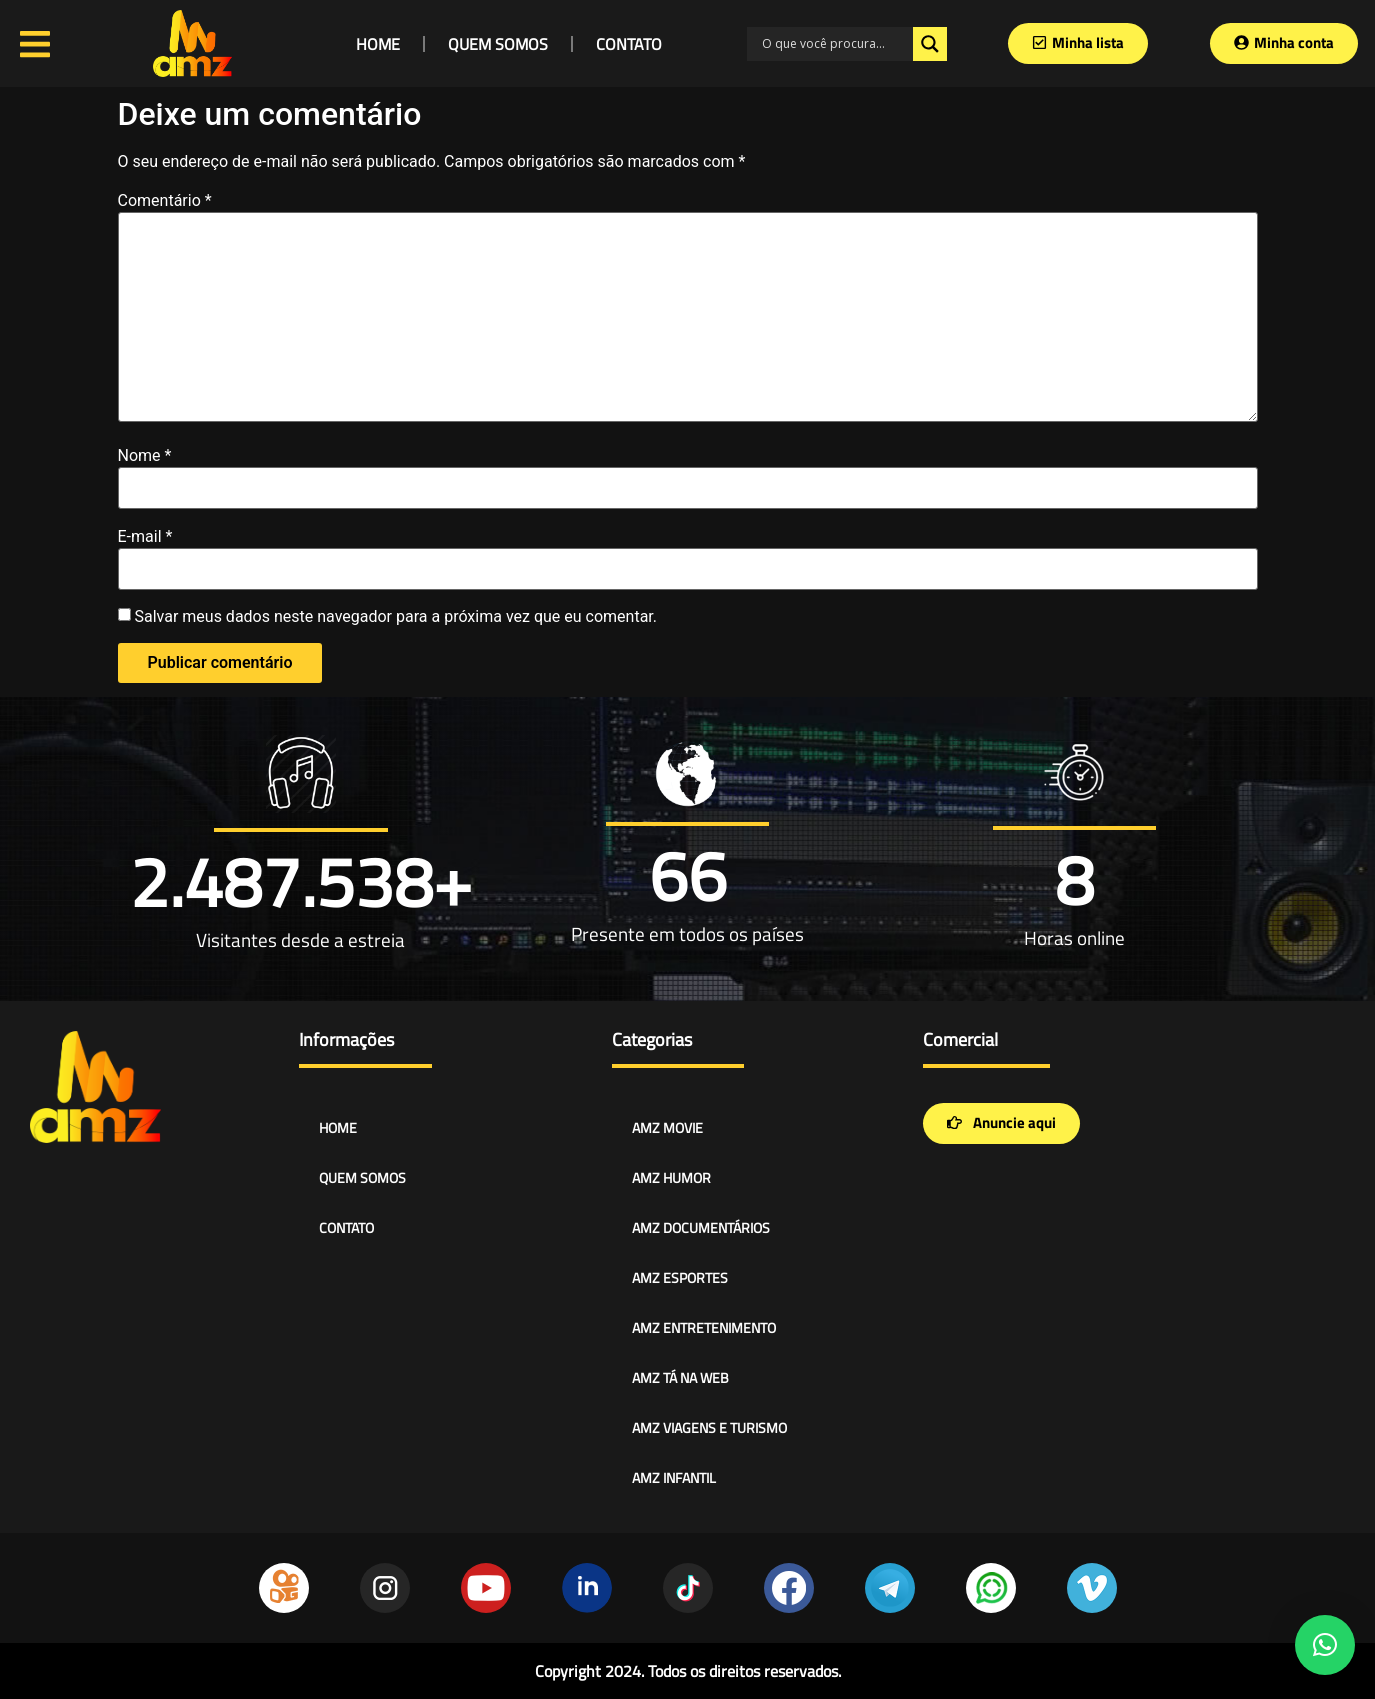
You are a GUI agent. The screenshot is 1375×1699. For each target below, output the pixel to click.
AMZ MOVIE (667, 1127)
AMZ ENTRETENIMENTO (704, 1327)
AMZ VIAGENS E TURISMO (709, 1427)
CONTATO (629, 44)
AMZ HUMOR (671, 1177)
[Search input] (835, 44)
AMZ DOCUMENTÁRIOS (701, 1227)
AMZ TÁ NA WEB (680, 1377)
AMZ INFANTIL (674, 1477)
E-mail (145, 537)
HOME (378, 44)
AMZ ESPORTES (680, 1277)
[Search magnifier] (930, 44)
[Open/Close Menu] (34, 43)
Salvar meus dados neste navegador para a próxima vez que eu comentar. (395, 617)
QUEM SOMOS (498, 44)
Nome (145, 456)
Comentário (165, 201)
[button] (1325, 1645)
